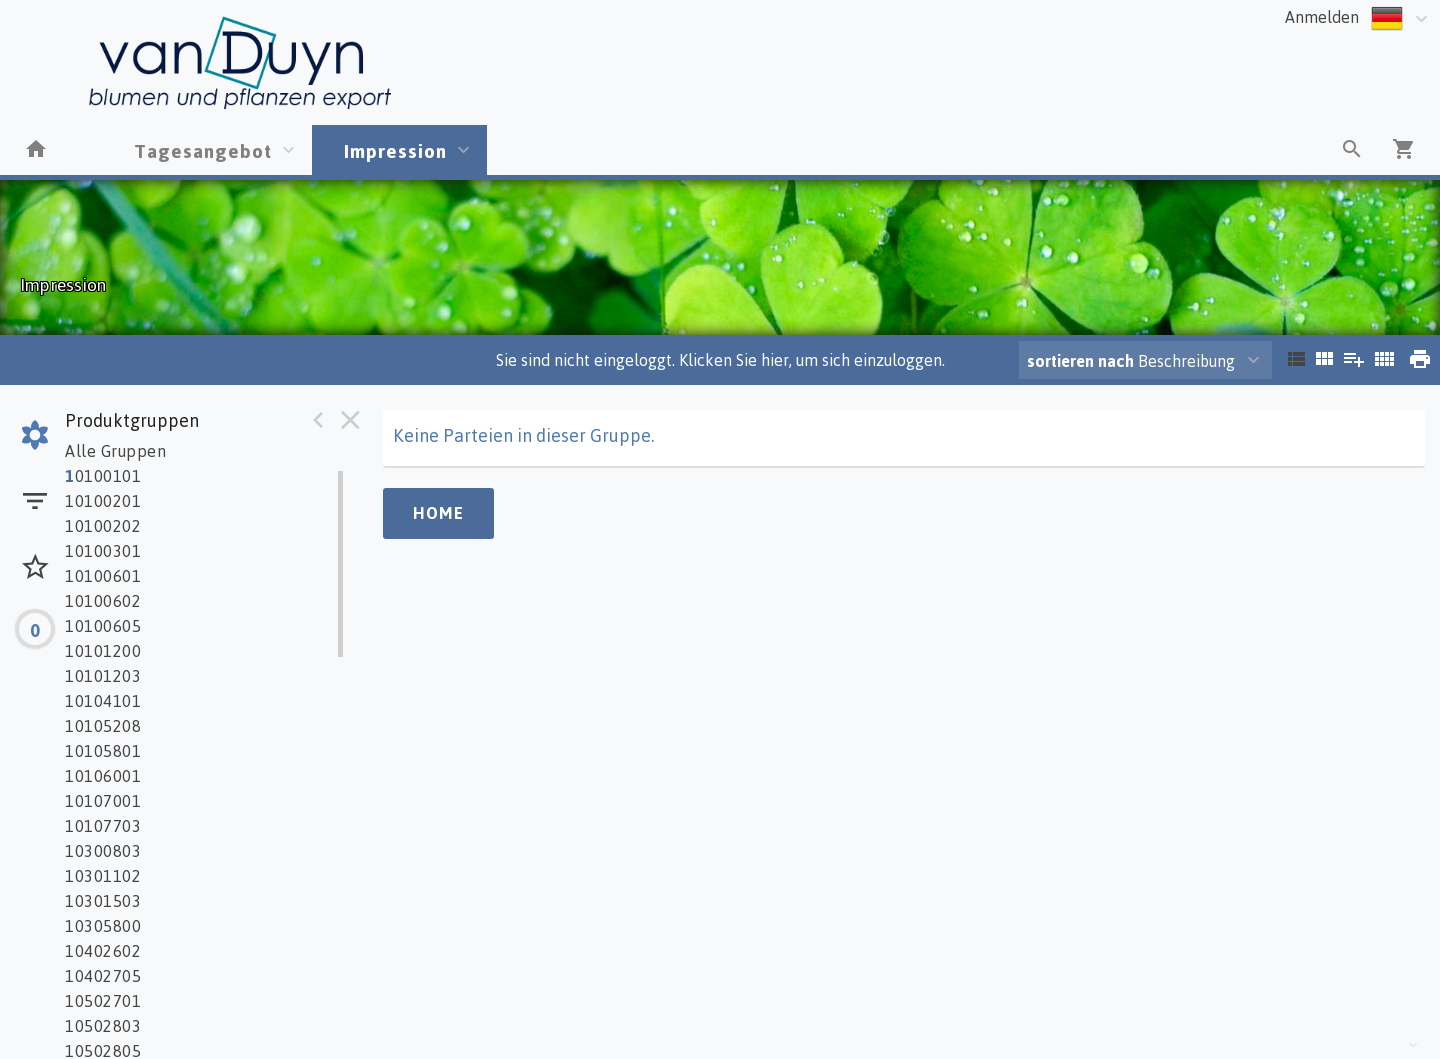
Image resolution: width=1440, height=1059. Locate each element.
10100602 (103, 601)
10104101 (103, 701)
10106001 (103, 776)
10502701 (103, 1001)
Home (438, 513)
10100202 (103, 526)
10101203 (103, 676)
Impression (395, 150)
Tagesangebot (203, 150)
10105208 (103, 726)
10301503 (103, 901)
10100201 (103, 501)
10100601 (103, 576)
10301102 (103, 876)
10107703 (103, 826)
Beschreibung (1131, 361)
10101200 (103, 651)
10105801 (103, 751)
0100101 (103, 476)
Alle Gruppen (115, 451)
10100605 (103, 626)
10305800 (103, 926)
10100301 (103, 551)
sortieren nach (1082, 361)
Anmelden (1322, 17)
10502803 (103, 1026)
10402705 (103, 976)
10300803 (103, 851)
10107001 (103, 801)
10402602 (103, 951)
